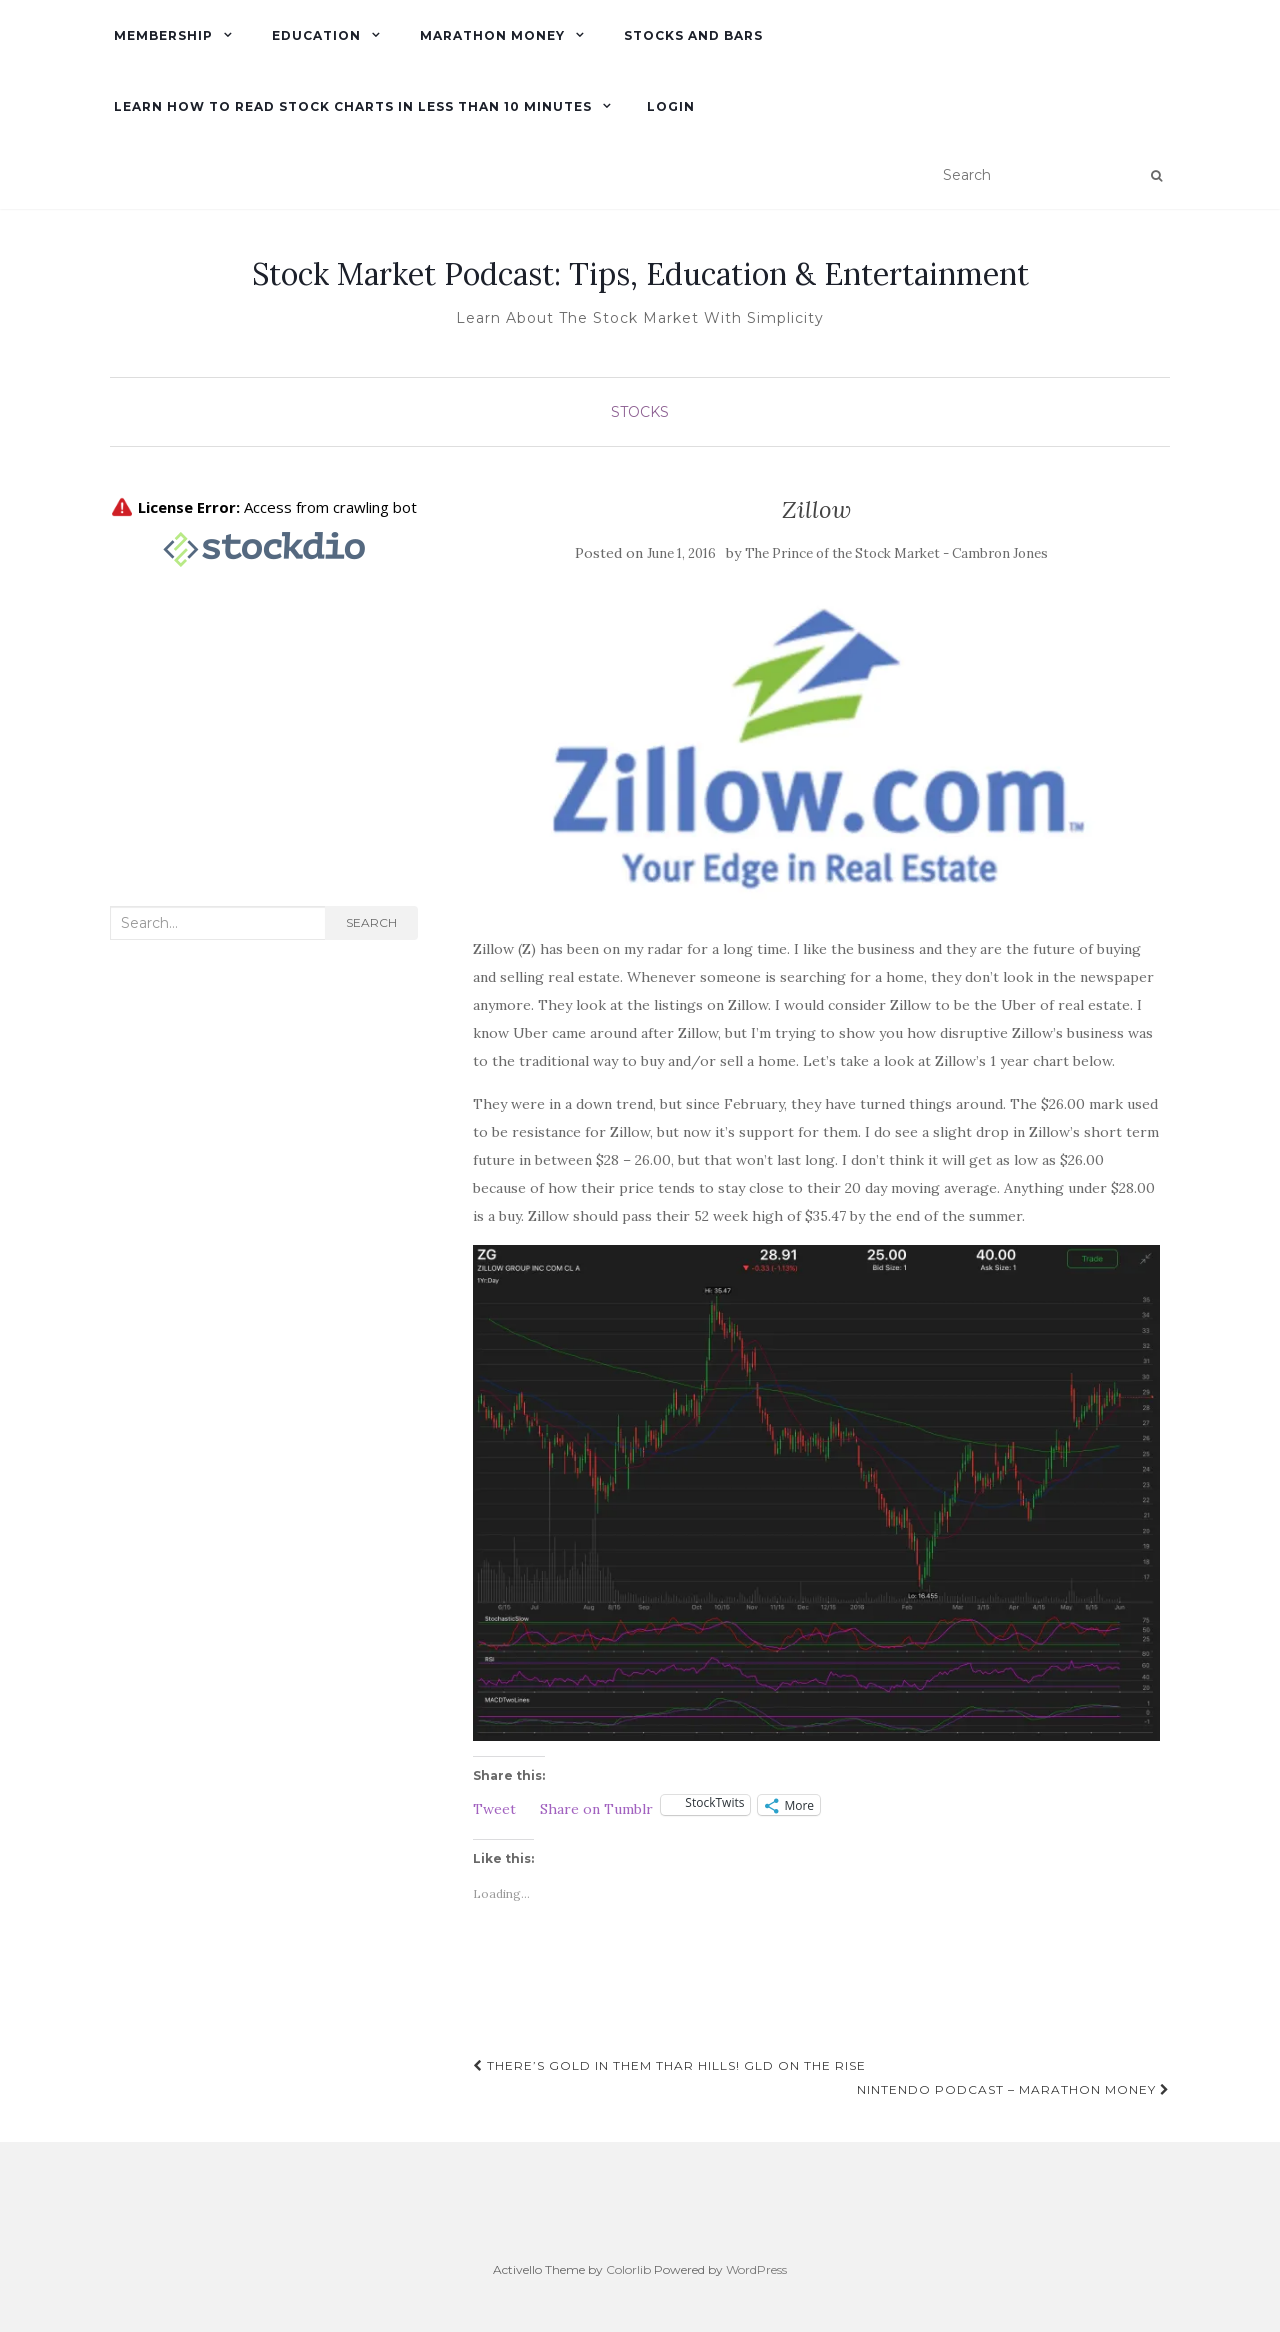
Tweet (494, 1806)
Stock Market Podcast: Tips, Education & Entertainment (640, 274)
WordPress (756, 2269)
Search (371, 922)
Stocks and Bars (691, 35)
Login (671, 106)
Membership (161, 35)
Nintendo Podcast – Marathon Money (1013, 2089)
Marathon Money (490, 35)
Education (314, 35)
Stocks (640, 412)
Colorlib (628, 2269)
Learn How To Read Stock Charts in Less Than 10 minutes (351, 106)
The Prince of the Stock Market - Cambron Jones (896, 553)
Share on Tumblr (596, 1806)
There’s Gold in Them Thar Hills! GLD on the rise (669, 2065)
